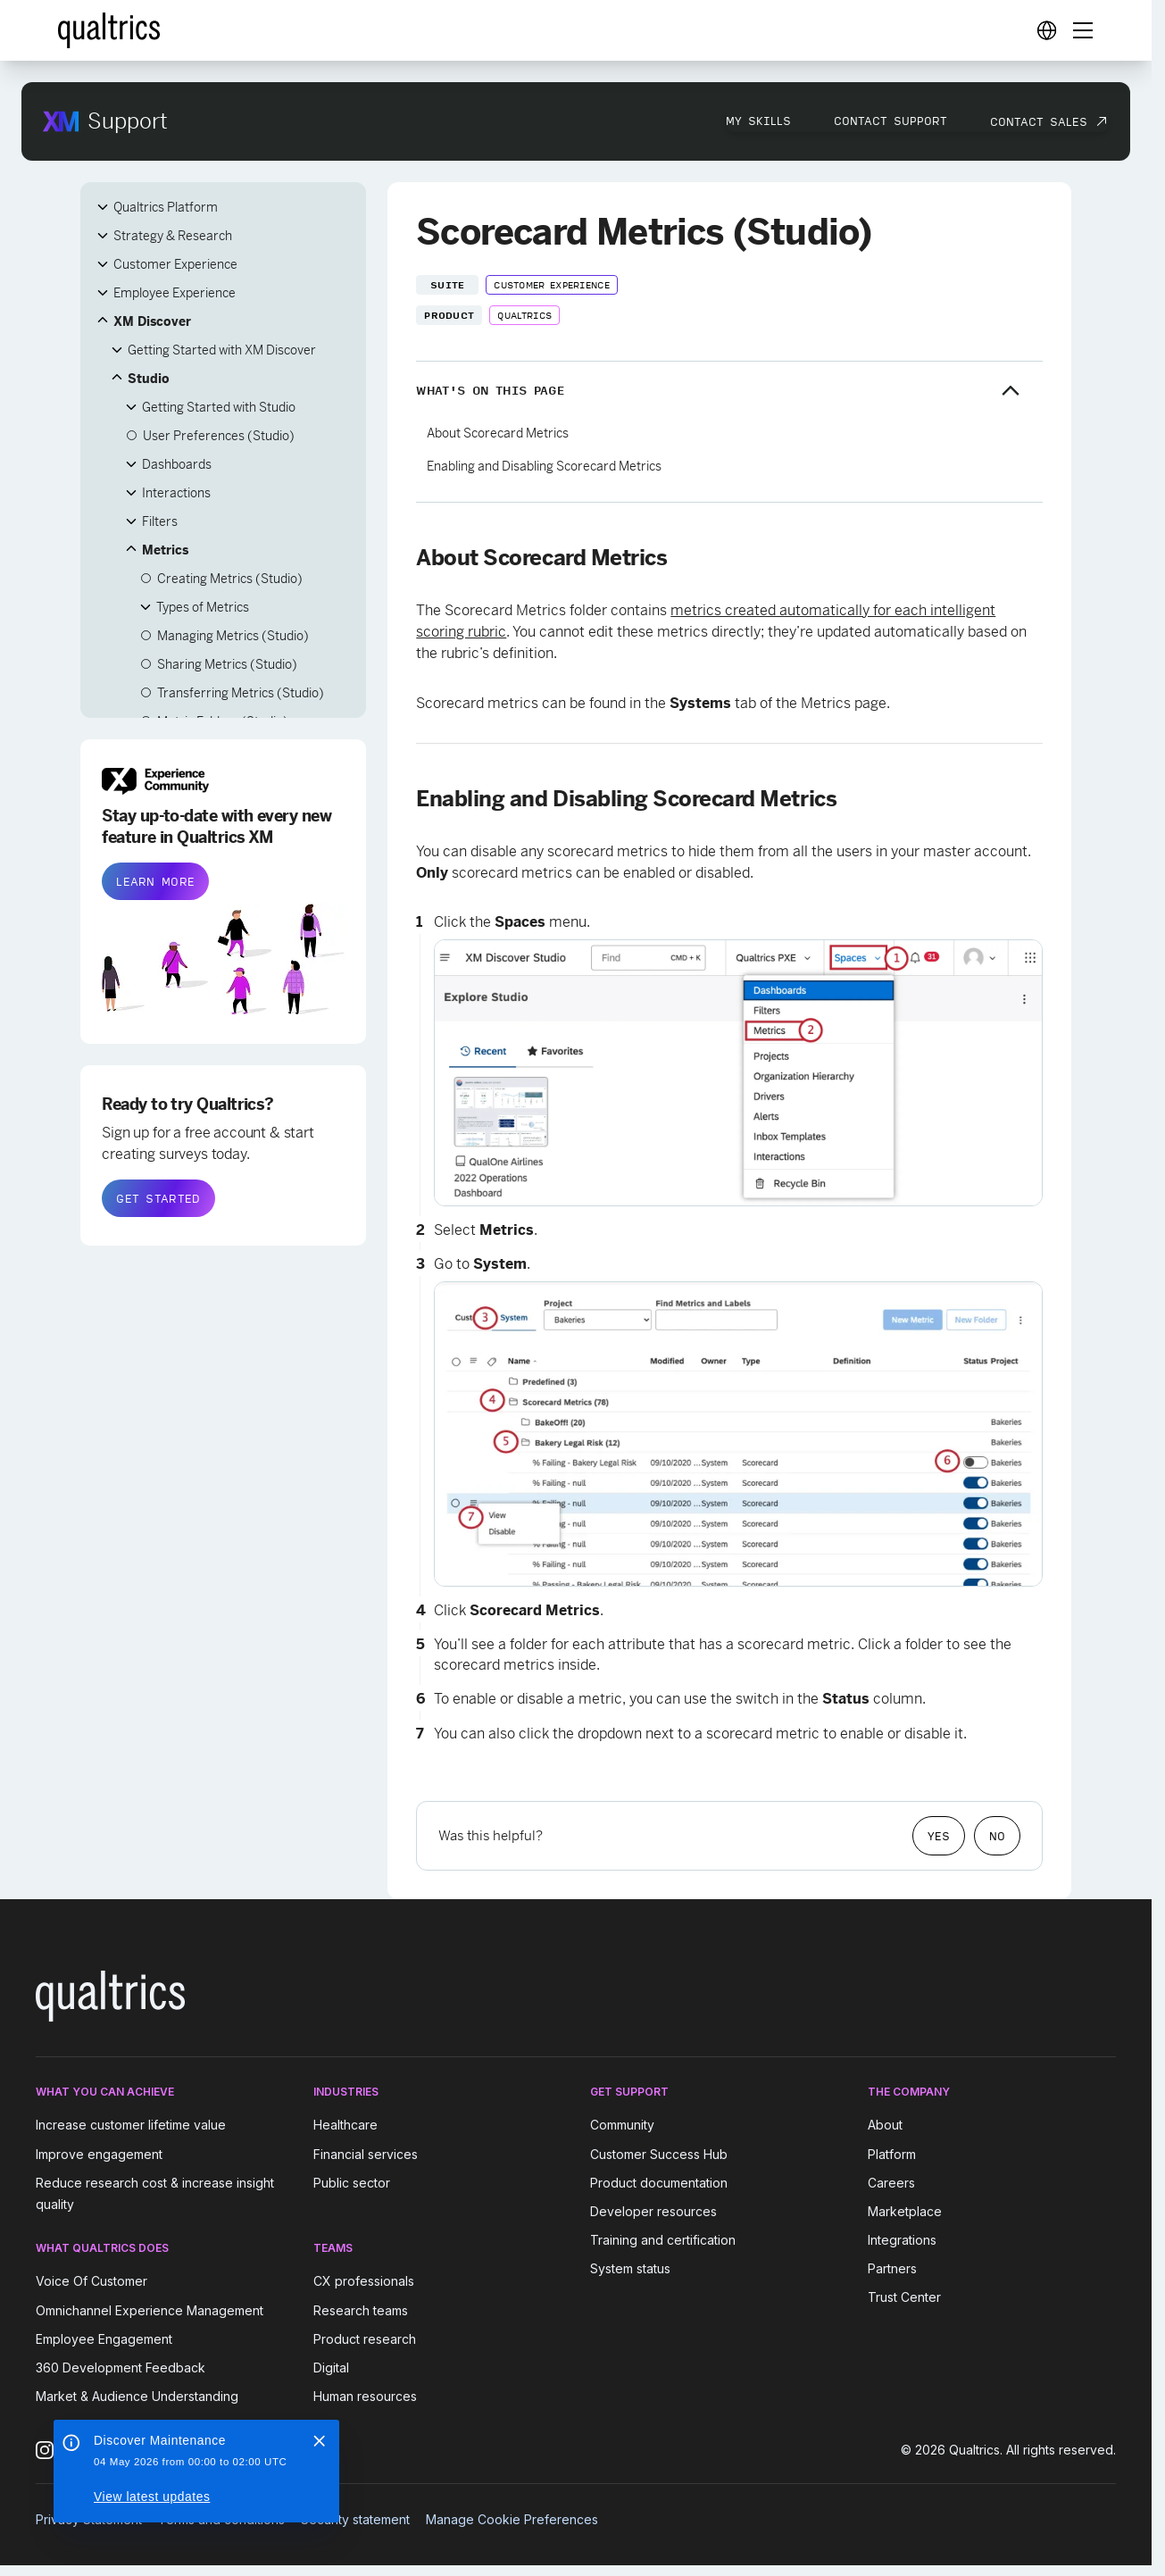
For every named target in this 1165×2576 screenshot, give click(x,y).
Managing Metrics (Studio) (233, 636)
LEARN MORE (155, 881)
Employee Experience (174, 293)
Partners (892, 2268)
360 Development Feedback (120, 2367)
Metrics (165, 550)
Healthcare (345, 2125)
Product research (364, 2339)
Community (622, 2125)
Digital (331, 2367)
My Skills (758, 120)
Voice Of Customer (91, 2281)
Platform (892, 2154)
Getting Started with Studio (218, 407)
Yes (939, 1836)
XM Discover (152, 321)
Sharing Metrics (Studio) (227, 664)
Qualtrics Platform (165, 207)
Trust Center (904, 2297)
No (997, 1836)
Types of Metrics (202, 607)
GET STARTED (158, 1198)
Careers (891, 2182)
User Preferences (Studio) (219, 436)
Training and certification (663, 2239)
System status (630, 2268)
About (885, 2125)
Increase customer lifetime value (131, 2125)
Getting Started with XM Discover (222, 350)
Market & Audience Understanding (137, 2396)
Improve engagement (99, 2154)
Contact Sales (1038, 121)
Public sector (351, 2182)
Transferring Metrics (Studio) (240, 693)
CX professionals (363, 2281)
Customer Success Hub (659, 2154)
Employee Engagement (104, 2339)
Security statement (355, 2519)
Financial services (365, 2154)
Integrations (902, 2239)
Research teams (360, 2310)
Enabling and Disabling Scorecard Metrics (544, 466)
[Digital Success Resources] (1046, 30)
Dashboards (177, 464)
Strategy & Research (172, 236)
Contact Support (890, 120)
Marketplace (905, 2211)
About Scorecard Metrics (498, 433)
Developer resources (653, 2211)
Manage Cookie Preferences (512, 2519)
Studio (149, 379)
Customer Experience (175, 264)
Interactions (176, 493)
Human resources (365, 2396)
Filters (160, 521)
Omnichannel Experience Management (149, 2310)
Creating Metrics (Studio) (230, 579)
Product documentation (659, 2182)
